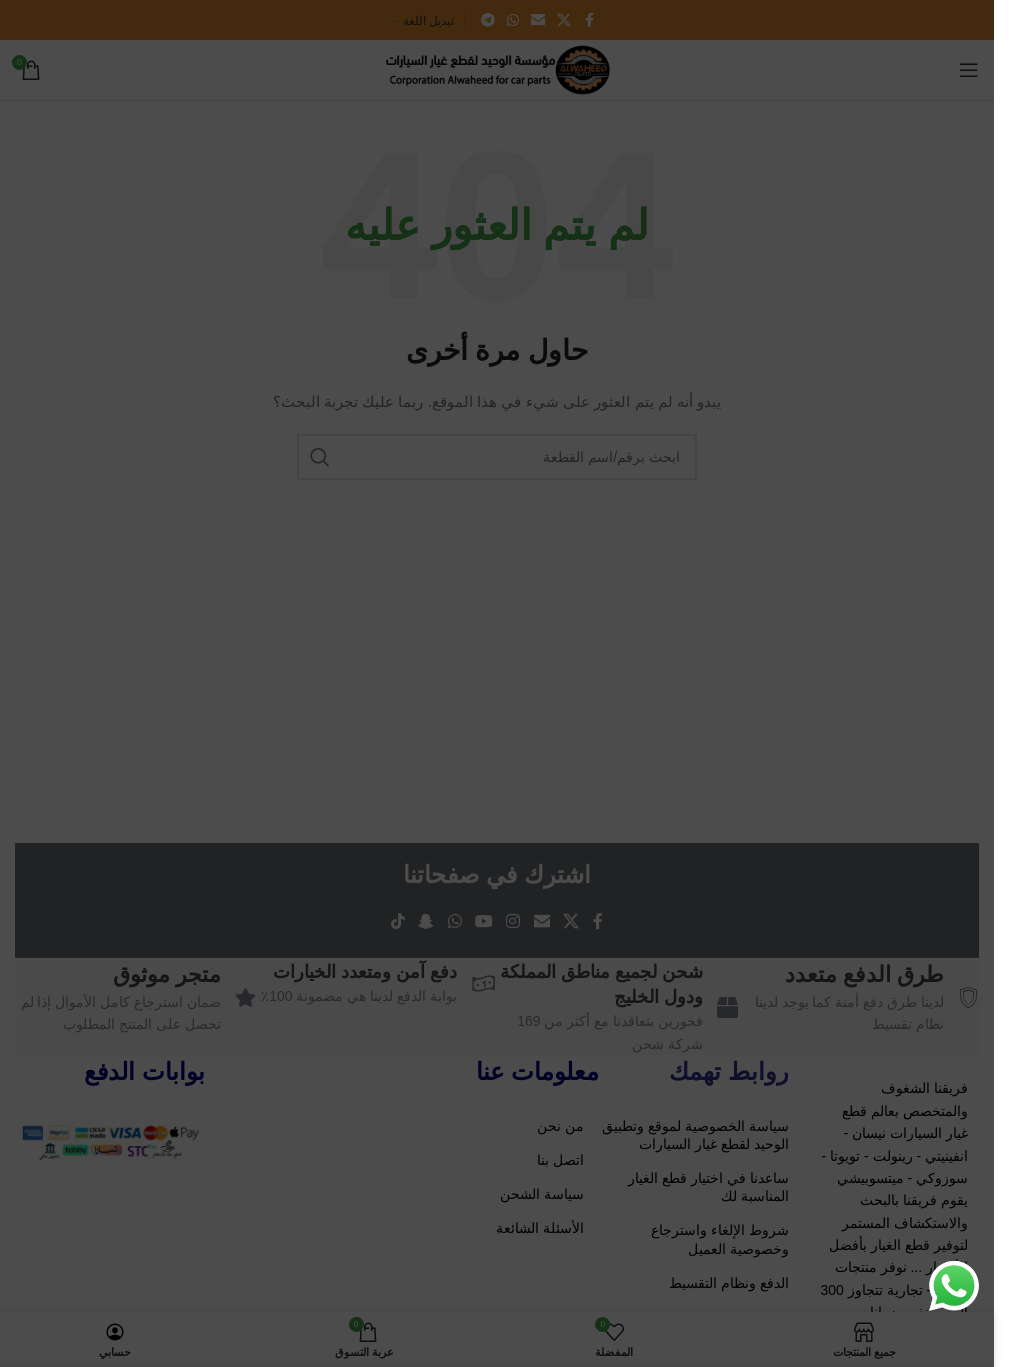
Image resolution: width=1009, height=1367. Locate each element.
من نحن (560, 1126)
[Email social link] (538, 20)
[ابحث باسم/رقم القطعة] (497, 457)
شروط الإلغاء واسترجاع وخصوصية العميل (720, 1239)
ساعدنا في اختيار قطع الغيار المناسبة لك (708, 1187)
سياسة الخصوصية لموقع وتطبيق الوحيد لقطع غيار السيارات (695, 1135)
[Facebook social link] (589, 20)
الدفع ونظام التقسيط (729, 1283)
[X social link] (564, 20)
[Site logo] (497, 69)
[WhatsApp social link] (513, 20)
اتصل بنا (560, 1160)
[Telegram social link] (488, 20)
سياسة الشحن (542, 1194)
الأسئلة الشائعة (540, 1228)
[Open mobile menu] (969, 70)
